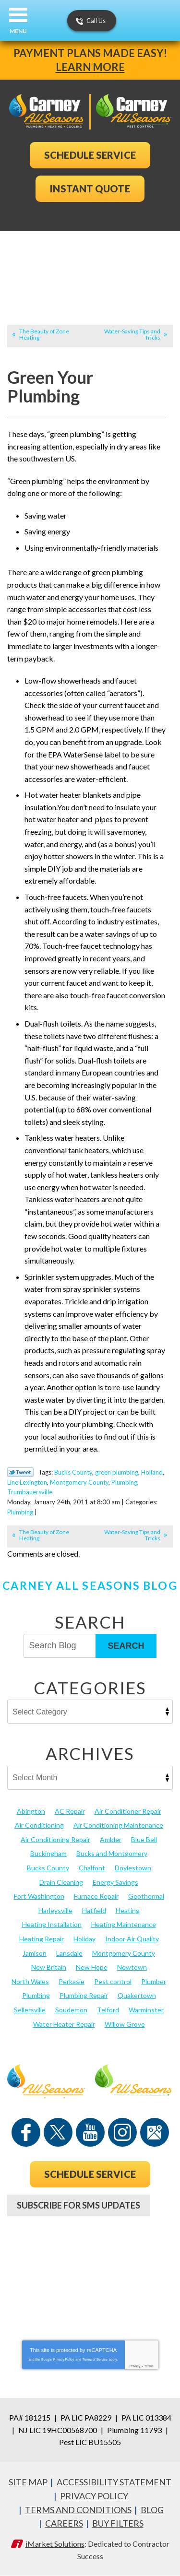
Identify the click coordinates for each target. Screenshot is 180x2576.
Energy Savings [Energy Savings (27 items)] (115, 1882)
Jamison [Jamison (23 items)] (35, 1953)
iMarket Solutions (54, 2543)
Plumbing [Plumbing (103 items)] (36, 1995)
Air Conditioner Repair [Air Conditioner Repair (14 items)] (128, 1811)
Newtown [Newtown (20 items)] (132, 1967)
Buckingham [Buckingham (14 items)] (48, 1853)
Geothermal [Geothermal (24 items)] (146, 1896)
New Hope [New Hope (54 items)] (92, 1967)
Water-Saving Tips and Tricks (132, 334)
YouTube (90, 2132)
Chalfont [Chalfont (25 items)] (92, 1868)
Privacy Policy (63, 2359)
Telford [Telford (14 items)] (108, 2010)
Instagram (122, 2132)
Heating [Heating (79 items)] (128, 1910)
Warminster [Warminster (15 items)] (146, 2010)
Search (126, 1646)
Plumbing (124, 1482)
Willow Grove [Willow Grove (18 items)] (125, 2024)
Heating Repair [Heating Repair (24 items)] (41, 1939)
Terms (149, 2366)
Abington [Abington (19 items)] (31, 1811)
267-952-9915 (90, 2241)
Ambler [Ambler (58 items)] (110, 1839)
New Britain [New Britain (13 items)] (48, 1967)
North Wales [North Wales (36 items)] (30, 1981)
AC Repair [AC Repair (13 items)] (70, 1811)
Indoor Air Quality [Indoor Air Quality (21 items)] (132, 1939)
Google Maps (154, 2132)
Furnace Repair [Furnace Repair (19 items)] (96, 1896)
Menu (18, 31)
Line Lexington (27, 1482)
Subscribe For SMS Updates (78, 2205)
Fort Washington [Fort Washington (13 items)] (39, 1896)
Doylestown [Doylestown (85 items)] (133, 1868)
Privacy (134, 2366)
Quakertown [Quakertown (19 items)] (137, 1995)
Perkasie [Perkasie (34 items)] (71, 1981)
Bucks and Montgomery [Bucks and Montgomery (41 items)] (111, 1853)
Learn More (90, 66)
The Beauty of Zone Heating (44, 334)
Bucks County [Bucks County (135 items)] (48, 1868)
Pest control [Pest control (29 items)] (113, 1981)
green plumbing (116, 1472)
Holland (152, 1472)
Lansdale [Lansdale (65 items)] (69, 1953)
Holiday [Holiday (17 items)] (84, 1939)
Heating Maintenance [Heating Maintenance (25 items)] (123, 1924)
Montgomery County (79, 1482)
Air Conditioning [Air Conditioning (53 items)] (39, 1825)
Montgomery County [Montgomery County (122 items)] (123, 1953)
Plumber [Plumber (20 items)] (153, 1981)
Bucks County (73, 1472)
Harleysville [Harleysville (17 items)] (55, 1910)
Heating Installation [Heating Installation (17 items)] (52, 1924)
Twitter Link (20, 1472)
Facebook (26, 2132)
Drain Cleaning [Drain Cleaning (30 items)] (61, 1882)
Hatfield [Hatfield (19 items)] (94, 1910)
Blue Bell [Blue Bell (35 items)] (144, 1839)
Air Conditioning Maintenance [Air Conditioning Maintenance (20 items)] (118, 1825)
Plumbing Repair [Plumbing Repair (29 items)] (84, 1995)
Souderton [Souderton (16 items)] (71, 2010)
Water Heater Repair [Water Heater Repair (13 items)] (64, 2024)
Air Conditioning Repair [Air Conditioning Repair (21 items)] (55, 1839)
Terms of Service (95, 2359)
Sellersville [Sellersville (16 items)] (30, 2010)
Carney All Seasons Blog (89, 1585)
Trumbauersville (29, 1492)
